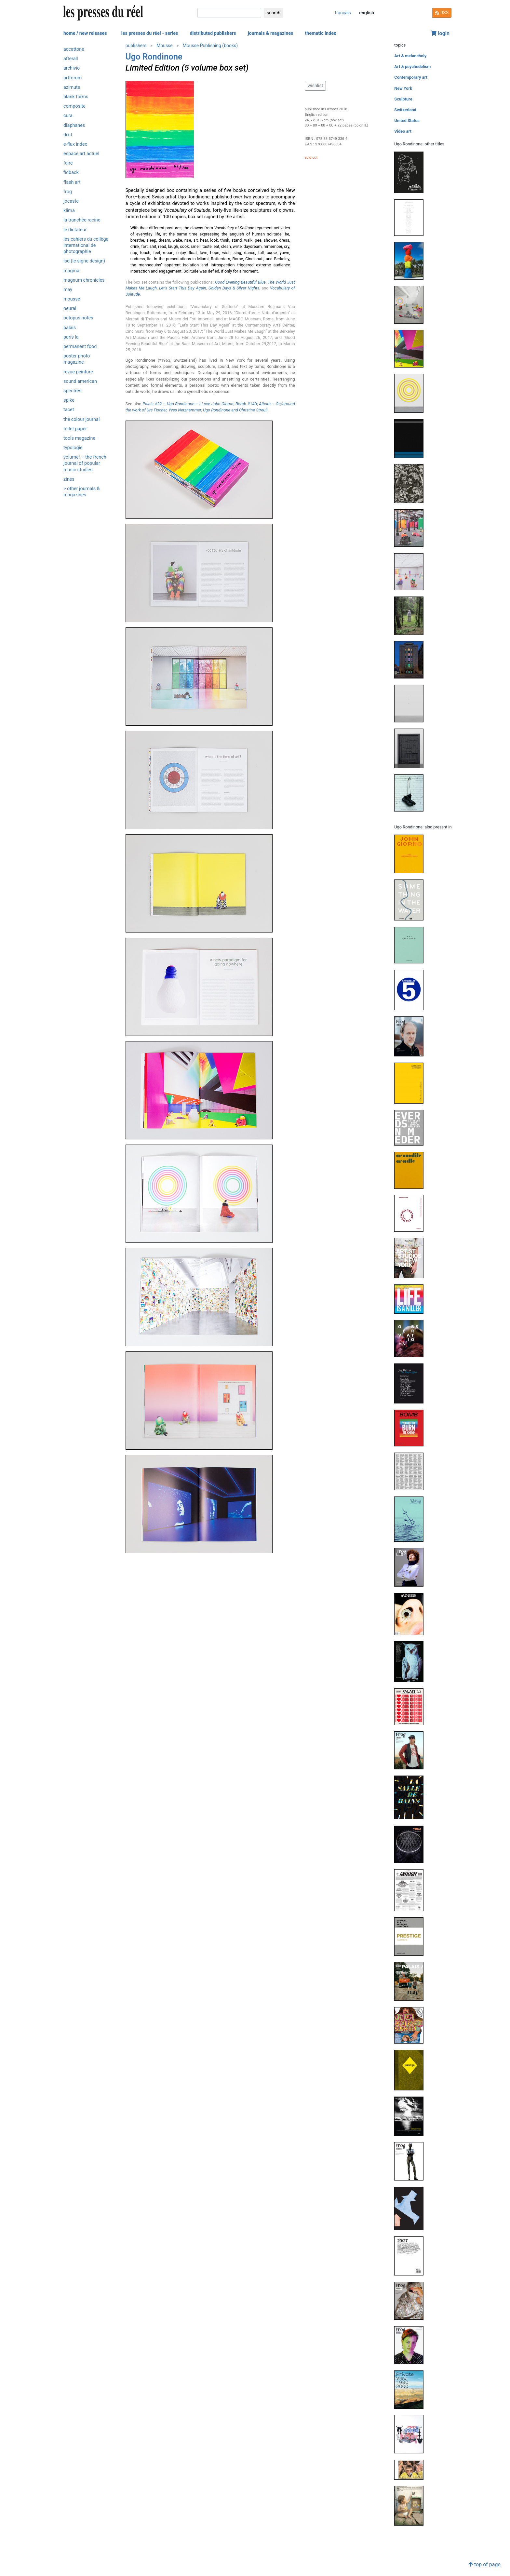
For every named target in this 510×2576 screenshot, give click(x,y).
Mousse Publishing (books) (210, 45)
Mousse (71, 299)
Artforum (72, 78)
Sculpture (403, 99)
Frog (67, 192)
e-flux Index (75, 144)
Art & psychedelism (412, 66)
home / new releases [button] (85, 33)
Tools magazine (79, 438)
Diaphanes (74, 125)
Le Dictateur (75, 230)
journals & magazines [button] (270, 33)
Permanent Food (80, 346)
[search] (229, 13)
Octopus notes (78, 318)
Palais (69, 327)
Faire (68, 163)
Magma (71, 271)
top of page (484, 2564)
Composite (74, 106)
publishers (136, 45)
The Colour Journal (81, 419)
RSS (442, 12)
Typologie (73, 447)
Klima (69, 210)
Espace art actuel (81, 153)
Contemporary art (410, 77)
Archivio (71, 68)
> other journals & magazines (81, 492)
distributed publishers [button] (213, 33)
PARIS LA (71, 337)
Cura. (68, 115)
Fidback (71, 172)
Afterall (70, 58)
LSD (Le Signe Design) (84, 261)
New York (403, 88)
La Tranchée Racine (81, 220)
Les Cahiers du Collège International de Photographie (85, 245)
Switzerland (405, 109)
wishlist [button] (315, 85)
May (67, 289)
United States (407, 120)
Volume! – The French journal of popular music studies (84, 463)
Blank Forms (75, 97)
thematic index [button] (320, 33)
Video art (402, 131)
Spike (68, 400)
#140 (246, 403)
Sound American (80, 381)
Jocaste (71, 201)
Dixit (67, 135)
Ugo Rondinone (154, 56)
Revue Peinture (78, 372)
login (440, 33)
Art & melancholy (410, 55)
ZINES (68, 479)
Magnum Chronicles (84, 280)
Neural (69, 308)
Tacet (68, 409)
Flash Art (72, 182)
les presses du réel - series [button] (149, 33)
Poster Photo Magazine (76, 359)
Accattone (73, 49)
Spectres (72, 391)
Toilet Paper (75, 429)
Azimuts (71, 87)
